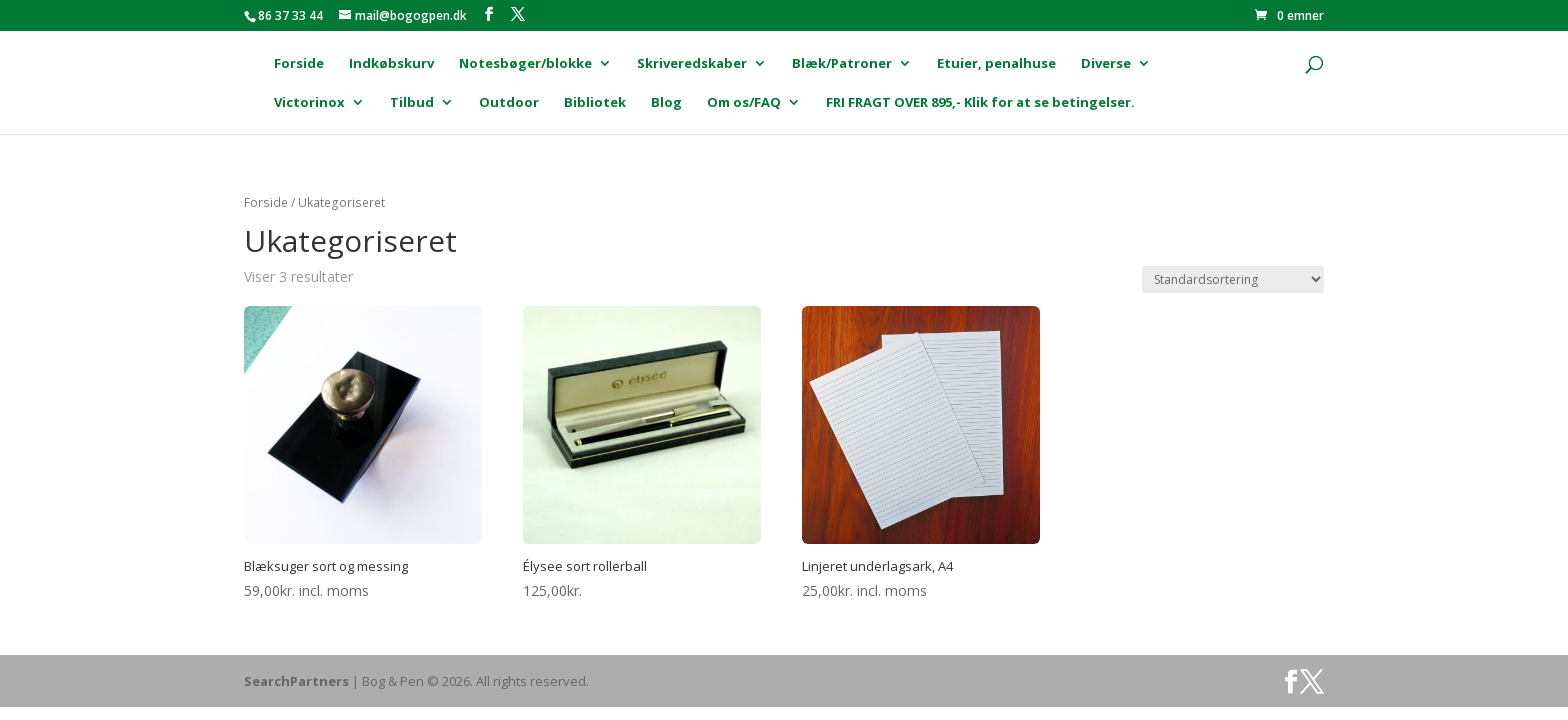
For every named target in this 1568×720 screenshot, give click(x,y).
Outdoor (509, 103)
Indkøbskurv (391, 64)
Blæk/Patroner (842, 64)
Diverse (1106, 64)
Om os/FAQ (744, 103)
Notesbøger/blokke (525, 64)
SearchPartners (298, 681)
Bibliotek (595, 103)
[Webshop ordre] (1233, 279)
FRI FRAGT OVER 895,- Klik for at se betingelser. (980, 103)
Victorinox (309, 103)
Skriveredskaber (692, 64)
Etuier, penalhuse (996, 64)
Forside (299, 64)
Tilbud (412, 103)
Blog (666, 103)
